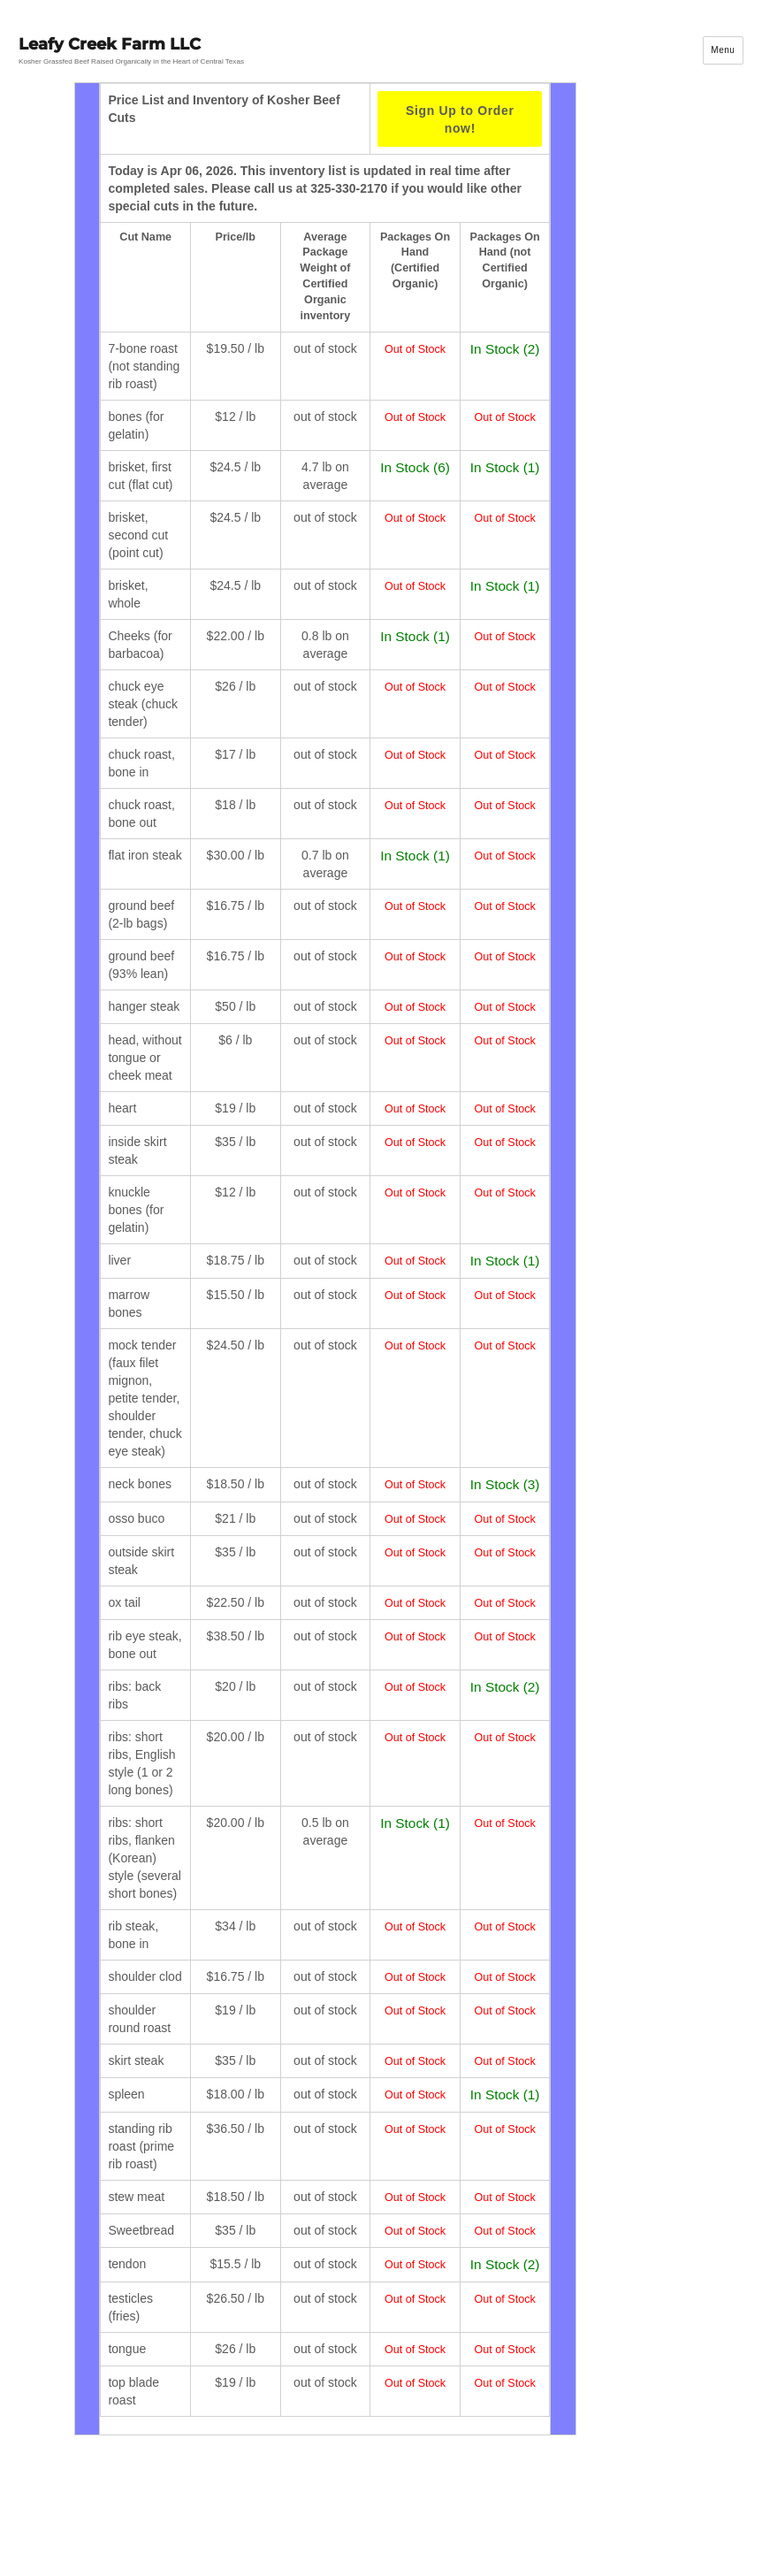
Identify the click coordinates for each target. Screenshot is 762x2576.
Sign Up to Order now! (460, 119)
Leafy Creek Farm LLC (110, 43)
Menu (723, 50)
